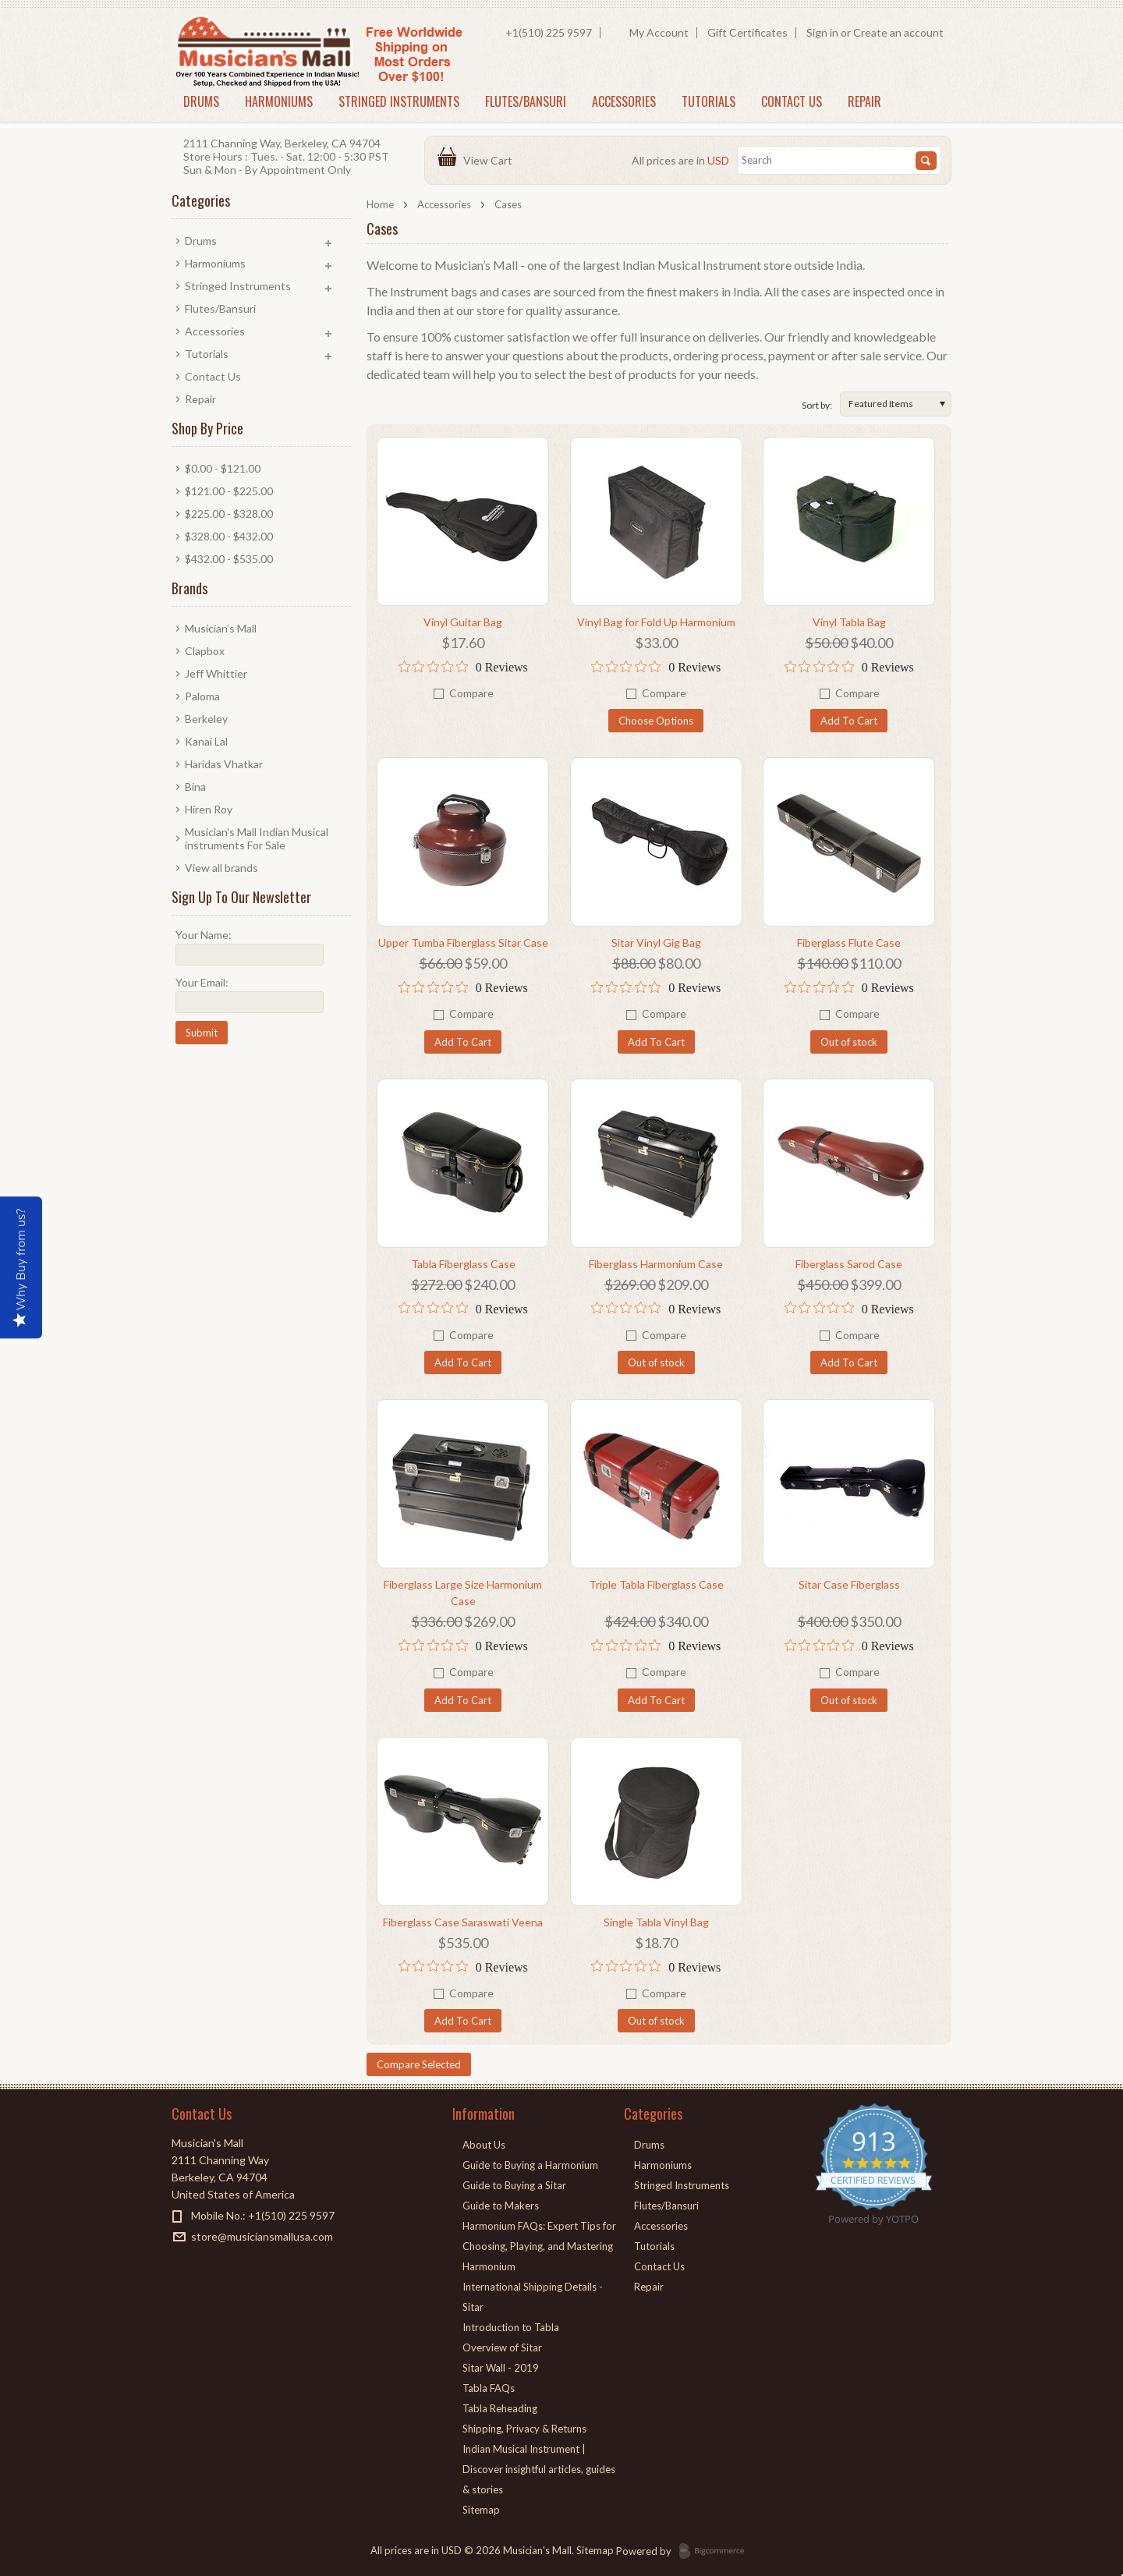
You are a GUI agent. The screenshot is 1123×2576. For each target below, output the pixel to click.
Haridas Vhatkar (224, 764)
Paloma (202, 696)
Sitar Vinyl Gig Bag (656, 942)
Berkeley (206, 718)
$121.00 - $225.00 (229, 491)
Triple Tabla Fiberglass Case (656, 1584)
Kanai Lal (206, 741)
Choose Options (655, 720)
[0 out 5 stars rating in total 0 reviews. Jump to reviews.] (463, 667)
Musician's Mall (221, 628)
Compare (471, 693)
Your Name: (203, 934)
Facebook (181, 2264)
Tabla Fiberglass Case (463, 1263)
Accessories (624, 101)
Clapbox (205, 650)
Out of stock (848, 1042)
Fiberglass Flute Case (849, 942)
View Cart (490, 160)
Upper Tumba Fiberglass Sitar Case (463, 942)
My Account (659, 32)
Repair (864, 101)
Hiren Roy (208, 809)
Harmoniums (279, 101)
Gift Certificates (747, 32)
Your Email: (201, 982)
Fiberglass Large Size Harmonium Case (463, 1592)
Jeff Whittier (216, 673)
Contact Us (791, 101)
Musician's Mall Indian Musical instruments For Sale (256, 838)
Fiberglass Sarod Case (848, 1263)
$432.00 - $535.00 (229, 558)
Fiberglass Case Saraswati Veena (463, 1922)
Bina (195, 786)
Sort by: (817, 405)
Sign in (822, 32)
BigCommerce (716, 2551)
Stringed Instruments (398, 101)
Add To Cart (848, 720)
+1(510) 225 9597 (548, 32)
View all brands (221, 867)
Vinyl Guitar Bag (462, 622)
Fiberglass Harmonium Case (656, 1263)
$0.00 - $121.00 (222, 468)
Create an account (898, 32)
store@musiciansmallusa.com (262, 2236)
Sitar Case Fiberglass (849, 1584)
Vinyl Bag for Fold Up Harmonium (656, 622)
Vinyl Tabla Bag (849, 622)
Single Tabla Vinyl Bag (656, 1922)
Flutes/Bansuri (525, 101)
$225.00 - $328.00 (229, 513)
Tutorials (708, 101)
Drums (201, 101)
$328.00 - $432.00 (229, 536)
